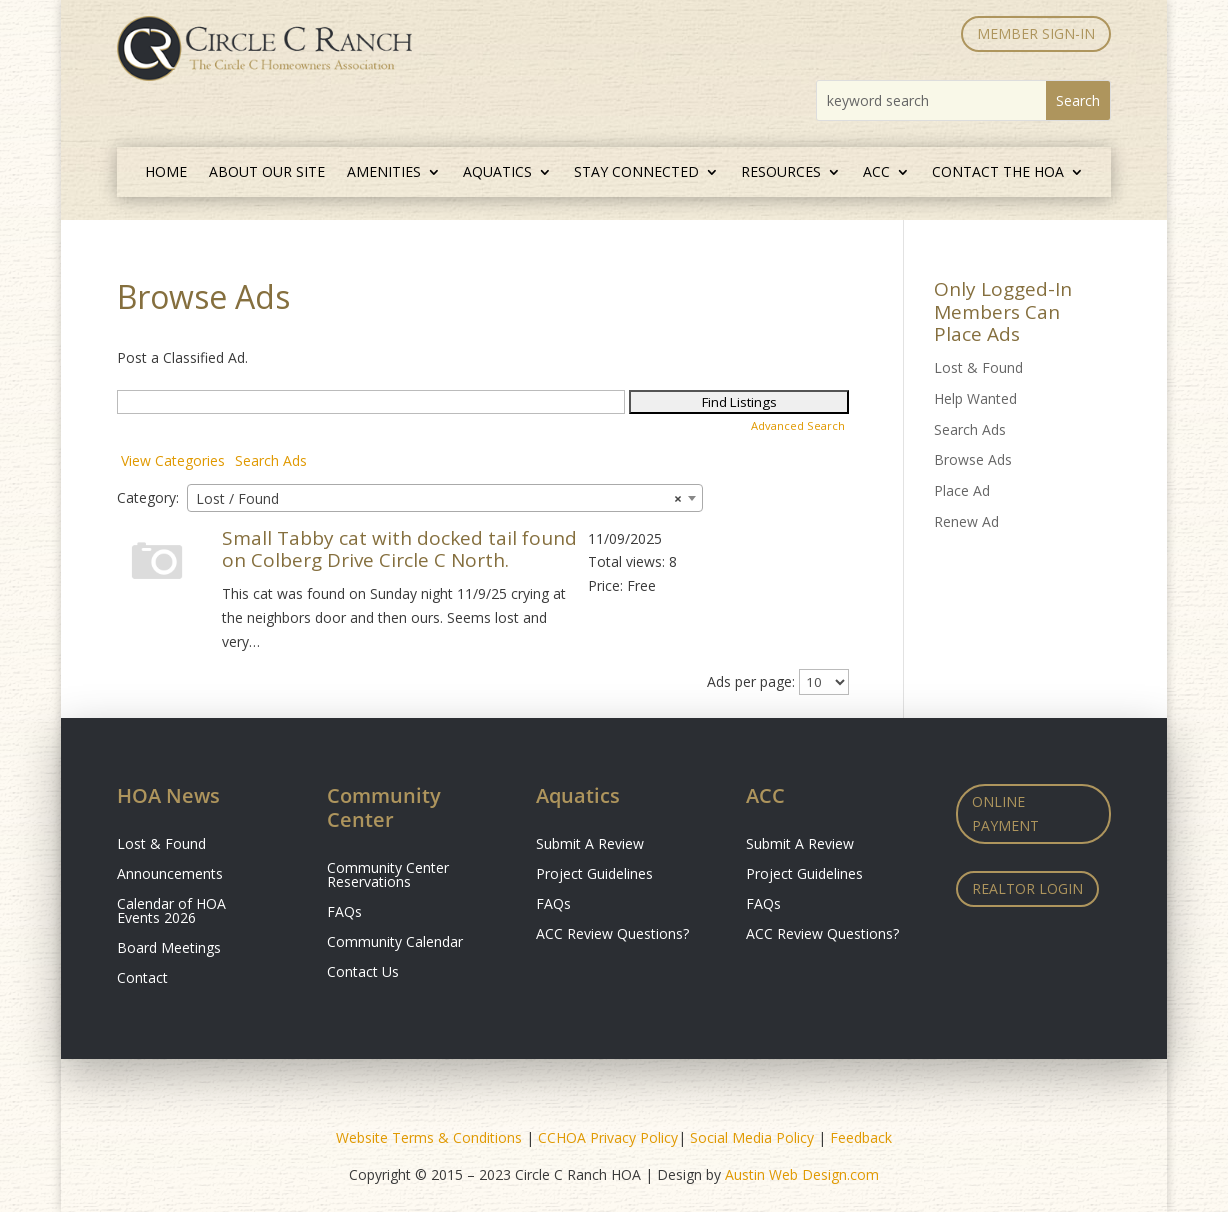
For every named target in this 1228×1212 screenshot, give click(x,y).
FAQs (344, 913)
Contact (142, 979)
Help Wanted (975, 398)
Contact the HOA (998, 173)
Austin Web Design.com (802, 1174)
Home (166, 173)
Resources (781, 173)
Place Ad (962, 490)
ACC (876, 173)
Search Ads (271, 460)
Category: (148, 497)
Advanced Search (798, 425)
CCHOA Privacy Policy (608, 1137)
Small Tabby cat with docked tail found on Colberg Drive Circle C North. (399, 549)
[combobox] (445, 498)
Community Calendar (395, 943)
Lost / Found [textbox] (439, 499)
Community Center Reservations (388, 876)
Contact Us (363, 973)
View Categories (173, 460)
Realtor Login (1027, 888)
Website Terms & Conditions (429, 1137)
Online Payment (1005, 813)
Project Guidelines (594, 875)
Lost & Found (978, 367)
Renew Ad (966, 521)
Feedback (861, 1137)
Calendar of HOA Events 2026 (171, 912)
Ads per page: (751, 681)
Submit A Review (590, 845)
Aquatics (497, 173)
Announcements (170, 875)
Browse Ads (973, 459)
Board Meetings (169, 949)
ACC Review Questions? (612, 935)
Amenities (384, 173)
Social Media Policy (752, 1137)
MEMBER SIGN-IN (1036, 33)
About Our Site (267, 173)
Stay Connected (636, 173)
